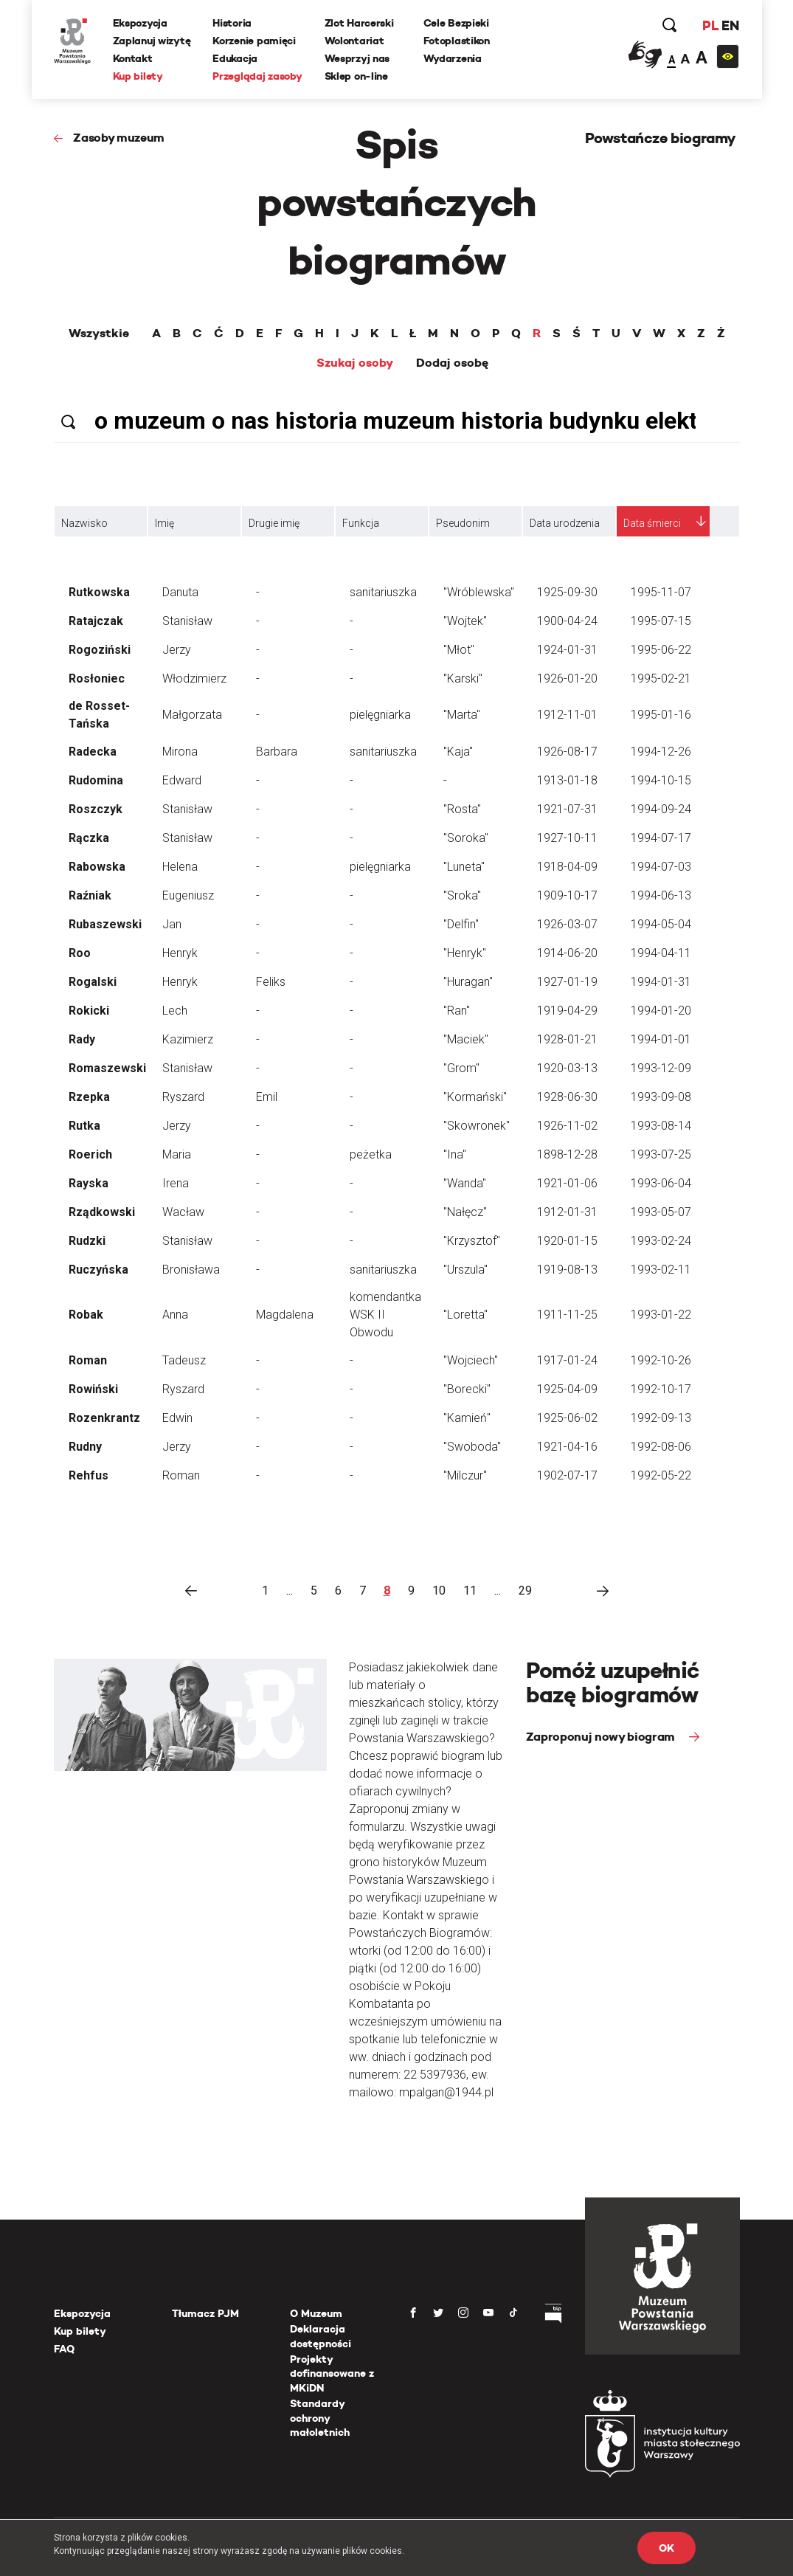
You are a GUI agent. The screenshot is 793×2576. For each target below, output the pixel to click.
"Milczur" (465, 1475)
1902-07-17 (567, 1475)
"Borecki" (467, 1389)
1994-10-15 (661, 780)
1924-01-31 (567, 650)
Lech (174, 1011)
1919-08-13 (567, 1270)
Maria (176, 1154)
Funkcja (360, 523)
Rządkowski (102, 1212)
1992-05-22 (661, 1475)
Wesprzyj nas (357, 58)
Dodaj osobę (452, 363)
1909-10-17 (567, 895)
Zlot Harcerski (359, 23)
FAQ (64, 2348)
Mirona (180, 752)
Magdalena (285, 1315)
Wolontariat (354, 40)
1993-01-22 (661, 1315)
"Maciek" (465, 1039)
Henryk (180, 953)
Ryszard (183, 1097)
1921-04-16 (567, 1447)
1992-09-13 (661, 1418)
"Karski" (462, 678)
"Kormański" (475, 1097)
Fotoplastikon (456, 40)
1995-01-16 (661, 715)
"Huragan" (468, 982)
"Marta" (461, 715)
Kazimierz (187, 1039)
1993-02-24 (661, 1241)
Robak (86, 1315)
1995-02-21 (661, 678)
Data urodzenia (565, 523)
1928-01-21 (567, 1039)
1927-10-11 (567, 838)
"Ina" (454, 1154)
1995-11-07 (661, 592)
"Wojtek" (465, 621)
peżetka (371, 1154)
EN (729, 25)
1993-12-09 (661, 1068)
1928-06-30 (567, 1097)
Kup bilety (138, 76)
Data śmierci (652, 523)
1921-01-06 (567, 1183)
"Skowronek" (476, 1126)
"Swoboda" (472, 1447)
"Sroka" (462, 895)
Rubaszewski (105, 924)
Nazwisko (84, 523)
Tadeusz (184, 1360)
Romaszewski (107, 1068)
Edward (181, 780)
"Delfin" (461, 924)
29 (525, 1591)
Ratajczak (96, 621)
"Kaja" (458, 752)
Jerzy (176, 650)
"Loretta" (465, 1315)
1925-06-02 (567, 1418)
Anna (175, 1315)
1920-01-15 (567, 1241)
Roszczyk (95, 809)
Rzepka (89, 1097)
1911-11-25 (567, 1315)
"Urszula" (465, 1270)
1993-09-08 (661, 1097)
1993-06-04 (661, 1183)
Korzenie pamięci (254, 40)
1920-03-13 (567, 1068)
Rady (82, 1039)
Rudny (85, 1447)
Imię (164, 523)
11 (470, 1591)
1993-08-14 (661, 1126)
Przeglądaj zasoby (257, 76)
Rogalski (93, 982)
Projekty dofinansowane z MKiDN (332, 2373)
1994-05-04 (661, 924)
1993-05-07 (661, 1212)
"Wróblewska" (478, 592)
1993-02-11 (661, 1270)
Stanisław (187, 621)
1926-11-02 (567, 1126)
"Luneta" (464, 867)
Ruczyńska (98, 1270)
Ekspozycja (140, 23)
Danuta (180, 592)
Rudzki (87, 1241)
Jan (171, 924)
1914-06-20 (567, 953)
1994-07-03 (661, 867)
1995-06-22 (661, 650)
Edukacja (234, 58)
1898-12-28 (567, 1154)
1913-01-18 (567, 780)
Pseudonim (463, 523)
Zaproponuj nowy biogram (602, 1736)
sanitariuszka (383, 592)
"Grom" (461, 1068)
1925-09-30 (567, 592)
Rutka (84, 1126)
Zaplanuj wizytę (152, 40)
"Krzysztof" (471, 1241)
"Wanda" (464, 1183)
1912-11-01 (567, 715)
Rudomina (96, 780)
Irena (175, 1183)
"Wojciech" (470, 1360)
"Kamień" (467, 1418)
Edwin (177, 1418)
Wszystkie (99, 333)
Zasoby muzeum (119, 137)
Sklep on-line (356, 76)
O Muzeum (316, 2313)
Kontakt (133, 58)
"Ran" (456, 1011)
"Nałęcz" (465, 1212)
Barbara (276, 752)
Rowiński (93, 1389)
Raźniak (90, 895)
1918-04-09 (567, 867)
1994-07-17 (661, 838)
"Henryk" (464, 953)
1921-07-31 (567, 809)
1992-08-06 (661, 1447)
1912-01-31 (567, 1212)
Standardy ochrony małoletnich (320, 2418)
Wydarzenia (452, 58)
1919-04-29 (567, 1011)
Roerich (90, 1154)
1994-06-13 (661, 895)
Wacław (183, 1212)
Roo (80, 953)
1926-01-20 (567, 678)
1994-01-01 (661, 1039)
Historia (232, 23)
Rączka (89, 838)
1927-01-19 (567, 982)
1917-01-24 (567, 1360)
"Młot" (458, 650)
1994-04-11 (661, 953)
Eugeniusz (188, 895)
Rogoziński (100, 650)
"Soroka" (465, 838)
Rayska (88, 1183)
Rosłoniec (97, 678)
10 (439, 1591)
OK (666, 2548)
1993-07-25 (661, 1154)
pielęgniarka (380, 715)
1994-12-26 (661, 752)
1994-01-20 (661, 1011)
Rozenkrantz (104, 1418)
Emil (266, 1097)
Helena (180, 867)
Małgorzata (192, 715)
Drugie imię (274, 523)
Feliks (270, 982)
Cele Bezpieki (456, 23)
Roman (88, 1360)
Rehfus (88, 1475)
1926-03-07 (567, 924)
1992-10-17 (661, 1389)
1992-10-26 (661, 1360)
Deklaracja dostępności (320, 2336)
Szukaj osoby (354, 363)
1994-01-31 (661, 982)
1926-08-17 (567, 752)
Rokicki (89, 1011)
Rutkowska (99, 592)
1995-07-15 (661, 621)
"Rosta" (462, 809)
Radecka (93, 752)
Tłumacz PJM (205, 2313)
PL (710, 25)
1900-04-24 (567, 621)
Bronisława (191, 1270)
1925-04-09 (567, 1389)
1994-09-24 (661, 809)
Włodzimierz (194, 678)
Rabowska (97, 867)
